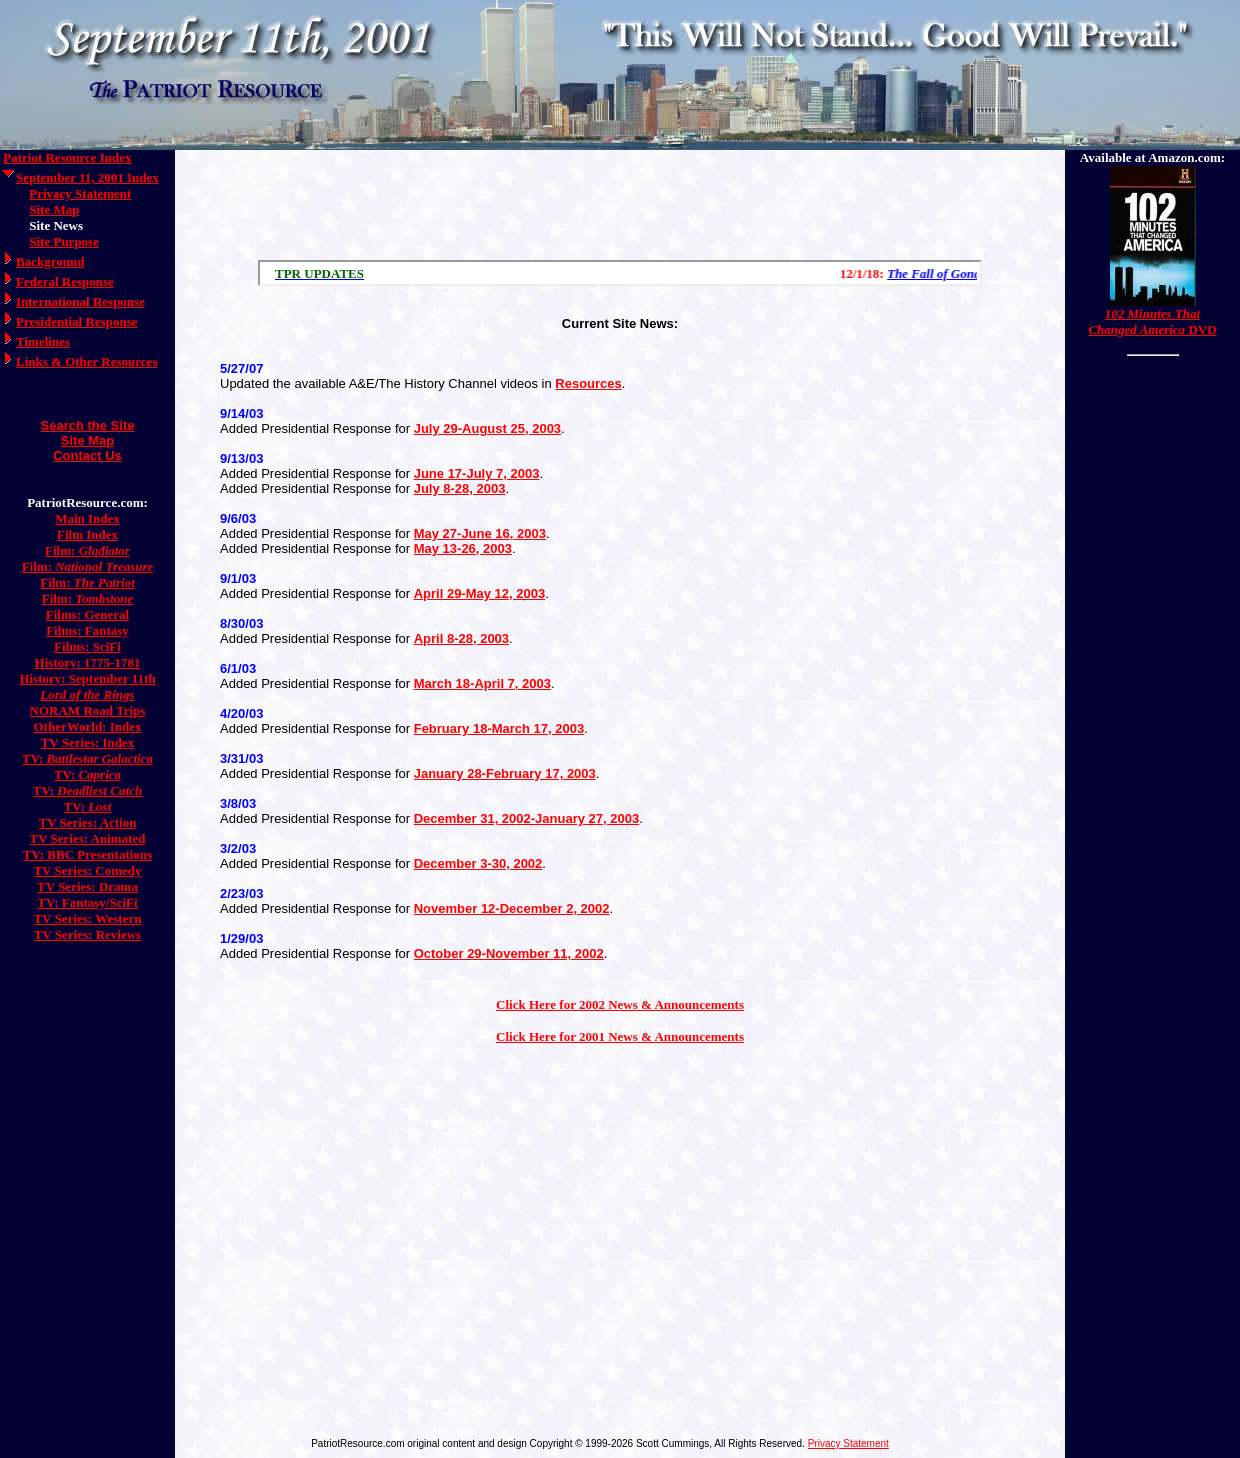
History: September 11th (87, 678)
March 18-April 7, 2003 (482, 683)
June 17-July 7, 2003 (477, 473)
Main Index (87, 518)
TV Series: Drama (87, 886)
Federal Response (65, 281)
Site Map (54, 209)
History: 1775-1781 (88, 662)
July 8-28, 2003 (460, 488)
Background (50, 261)
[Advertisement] (620, 200)
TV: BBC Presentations (87, 854)
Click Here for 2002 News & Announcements (620, 1004)
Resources (588, 383)
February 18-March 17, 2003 (499, 728)
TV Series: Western (88, 918)
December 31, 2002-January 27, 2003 (527, 818)
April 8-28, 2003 (461, 638)
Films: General (87, 614)
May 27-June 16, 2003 (480, 533)
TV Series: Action (88, 822)
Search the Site (88, 425)
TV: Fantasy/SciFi (87, 902)
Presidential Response (76, 321)
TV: (87, 758)
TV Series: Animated (87, 838)
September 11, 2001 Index (87, 177)
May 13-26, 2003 (463, 548)
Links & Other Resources (86, 361)
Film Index (87, 534)
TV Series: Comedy (87, 870)
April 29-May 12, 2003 (480, 593)
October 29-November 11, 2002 (509, 953)
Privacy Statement (80, 193)
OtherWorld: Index (88, 726)
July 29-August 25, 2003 (487, 428)
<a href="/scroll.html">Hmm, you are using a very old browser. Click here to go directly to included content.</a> (620, 273)
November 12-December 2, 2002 (512, 908)
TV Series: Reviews (87, 934)
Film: (87, 550)
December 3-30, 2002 (478, 863)
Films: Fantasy (87, 630)
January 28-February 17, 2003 (505, 773)
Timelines (43, 341)
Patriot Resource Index (67, 157)
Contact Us (87, 455)
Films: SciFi (87, 646)
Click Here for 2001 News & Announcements (620, 1036)
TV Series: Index (88, 742)
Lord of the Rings (87, 694)
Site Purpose (64, 241)
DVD (1152, 321)
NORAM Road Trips (88, 710)
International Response (80, 301)
